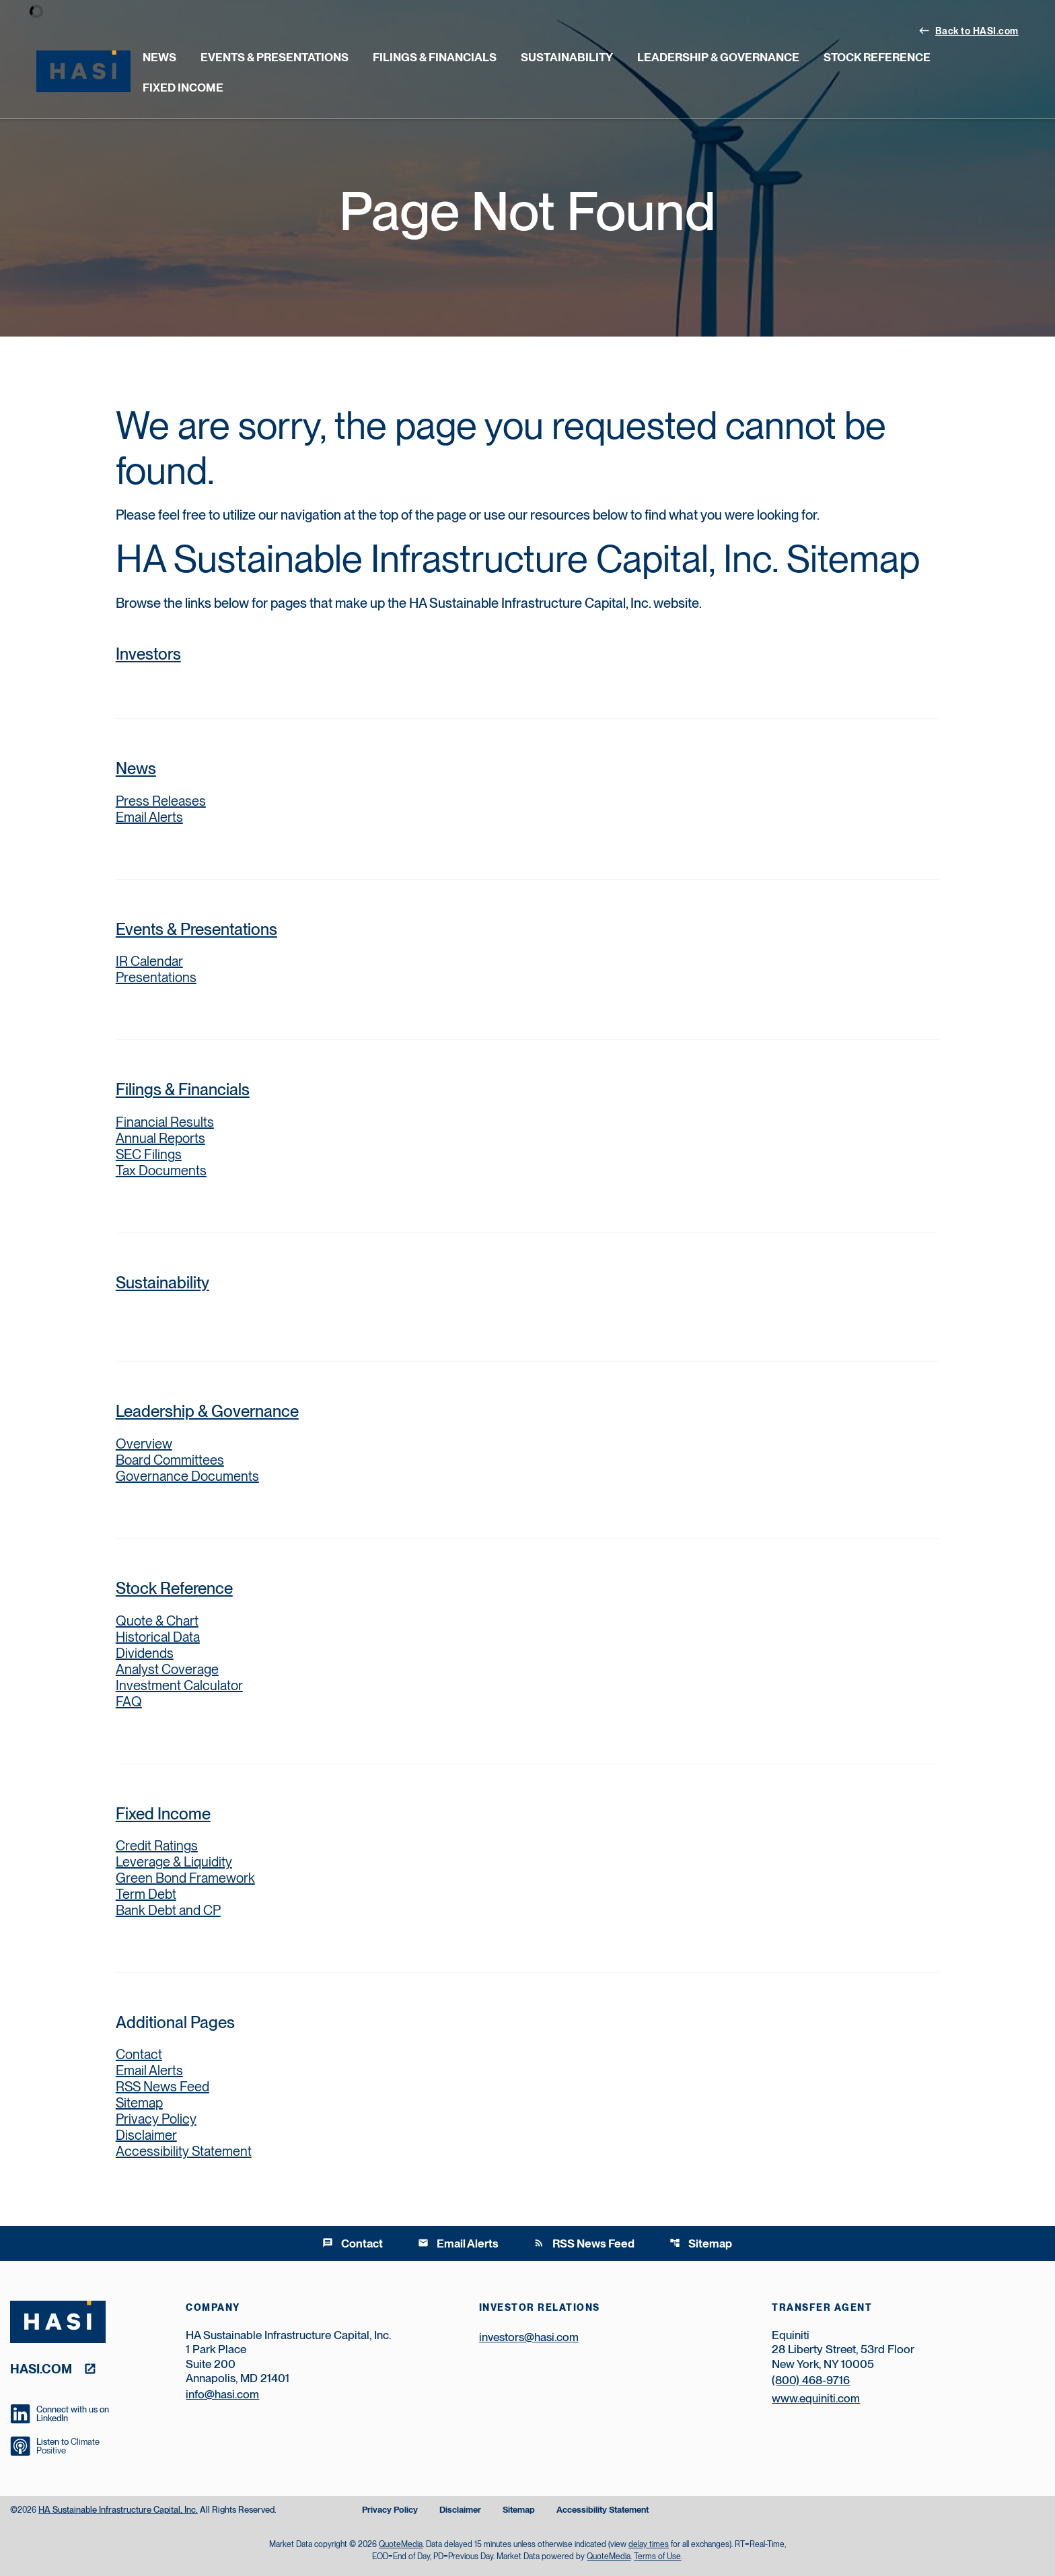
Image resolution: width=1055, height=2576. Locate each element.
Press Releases (161, 801)
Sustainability (567, 57)
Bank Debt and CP (168, 1910)
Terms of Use (657, 2556)
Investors (148, 654)
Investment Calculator (179, 1685)
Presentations (156, 977)
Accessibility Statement (184, 2151)
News (159, 57)
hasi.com (41, 2368)
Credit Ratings (157, 1846)
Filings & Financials (435, 57)
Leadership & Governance (718, 57)
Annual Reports (160, 1138)
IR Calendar (149, 961)
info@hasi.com (222, 2394)
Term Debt (146, 1894)
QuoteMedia (401, 2544)
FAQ (129, 1702)
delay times (648, 2544)
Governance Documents (187, 1476)
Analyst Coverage (167, 1669)
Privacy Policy (156, 2119)
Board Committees (170, 1460)
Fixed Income (183, 87)
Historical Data (158, 1637)
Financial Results (165, 1122)
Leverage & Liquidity (174, 1862)
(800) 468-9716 (811, 2380)
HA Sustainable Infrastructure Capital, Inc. (118, 2510)
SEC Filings (149, 1154)
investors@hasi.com (529, 2337)
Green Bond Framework (185, 1878)
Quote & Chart (157, 1621)
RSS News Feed (162, 2087)
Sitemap (139, 2103)
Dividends (145, 1653)
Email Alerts (149, 817)
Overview (191, 1444)
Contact (139, 2054)
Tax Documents (161, 1170)
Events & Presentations (275, 57)
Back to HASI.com (968, 30)
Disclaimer (146, 2135)
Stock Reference (877, 57)
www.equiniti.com (816, 2398)
